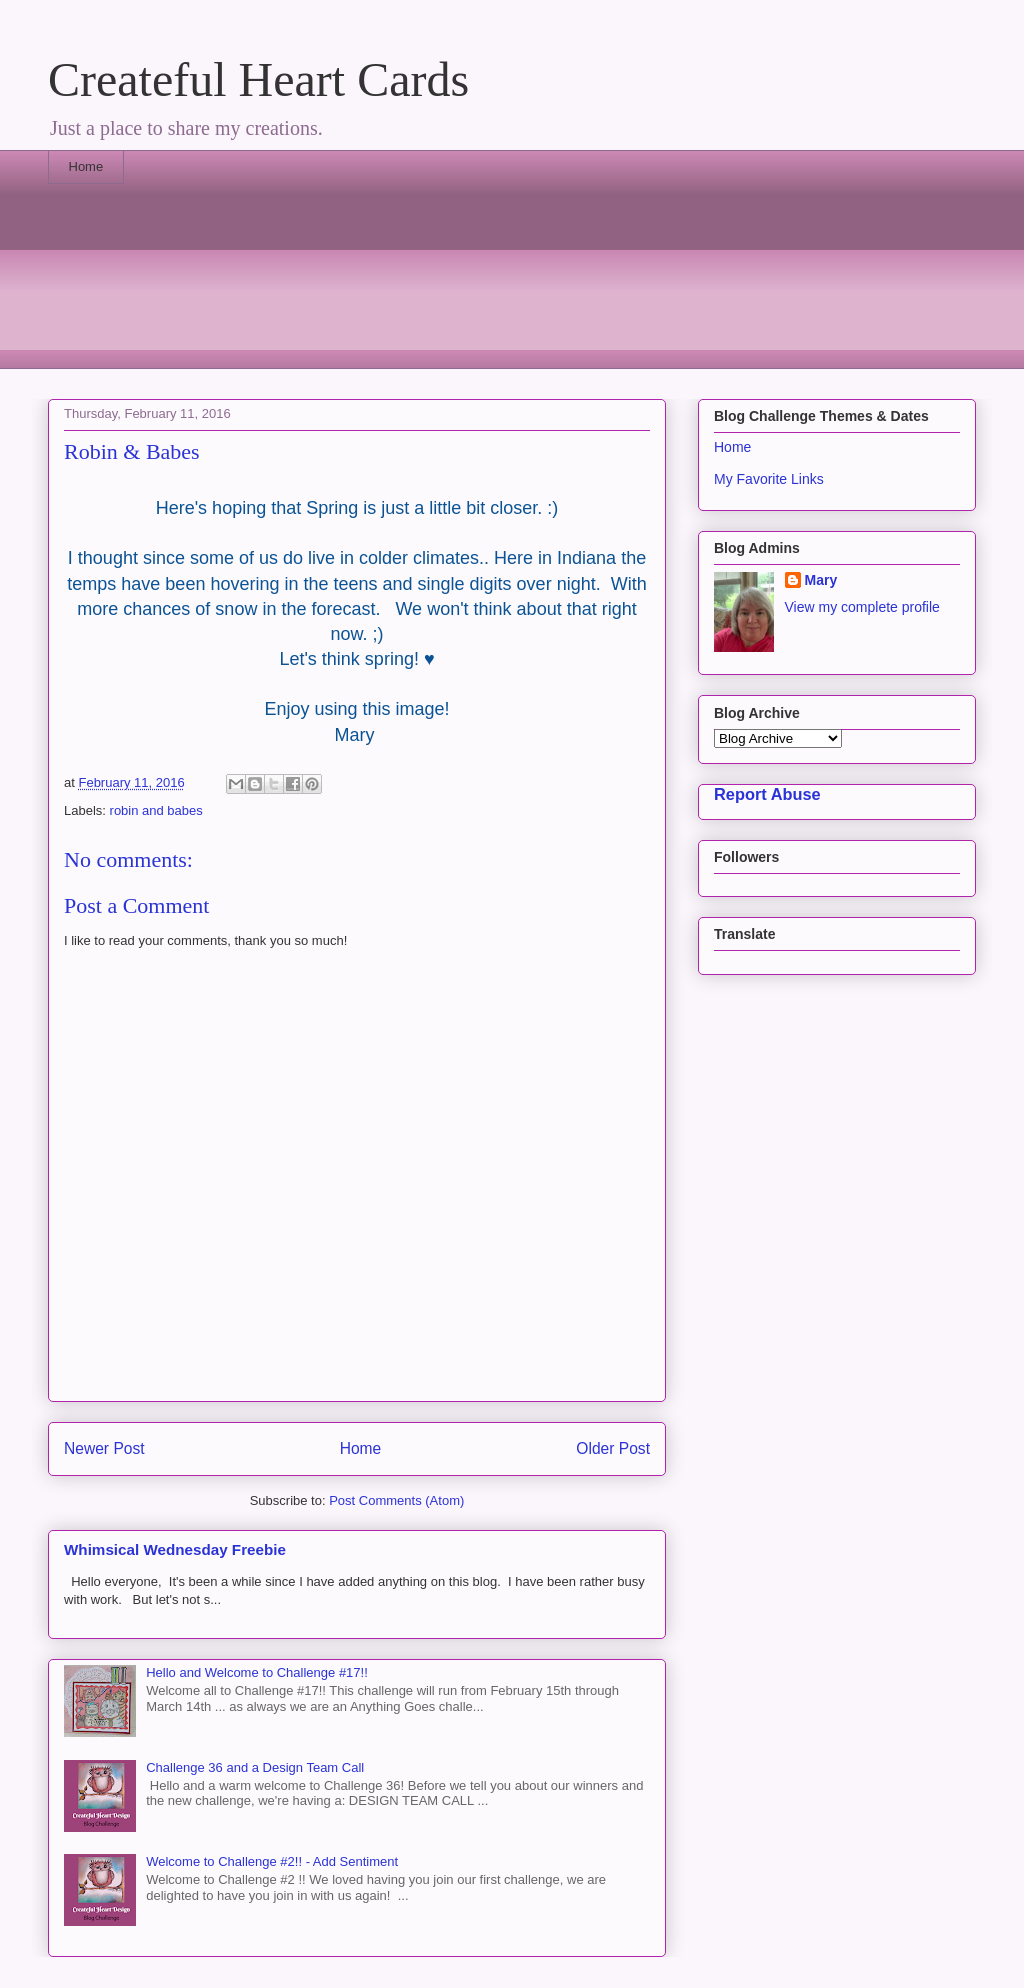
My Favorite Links (769, 479)
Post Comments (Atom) (396, 1500)
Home (86, 166)
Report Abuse (767, 794)
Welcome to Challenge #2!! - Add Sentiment (272, 1861)
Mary (821, 580)
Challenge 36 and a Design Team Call (255, 1767)
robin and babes (156, 810)
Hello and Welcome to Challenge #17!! (257, 1672)
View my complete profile (862, 607)
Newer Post (104, 1448)
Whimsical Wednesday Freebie (175, 1549)
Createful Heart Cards (258, 79)
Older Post (613, 1448)
